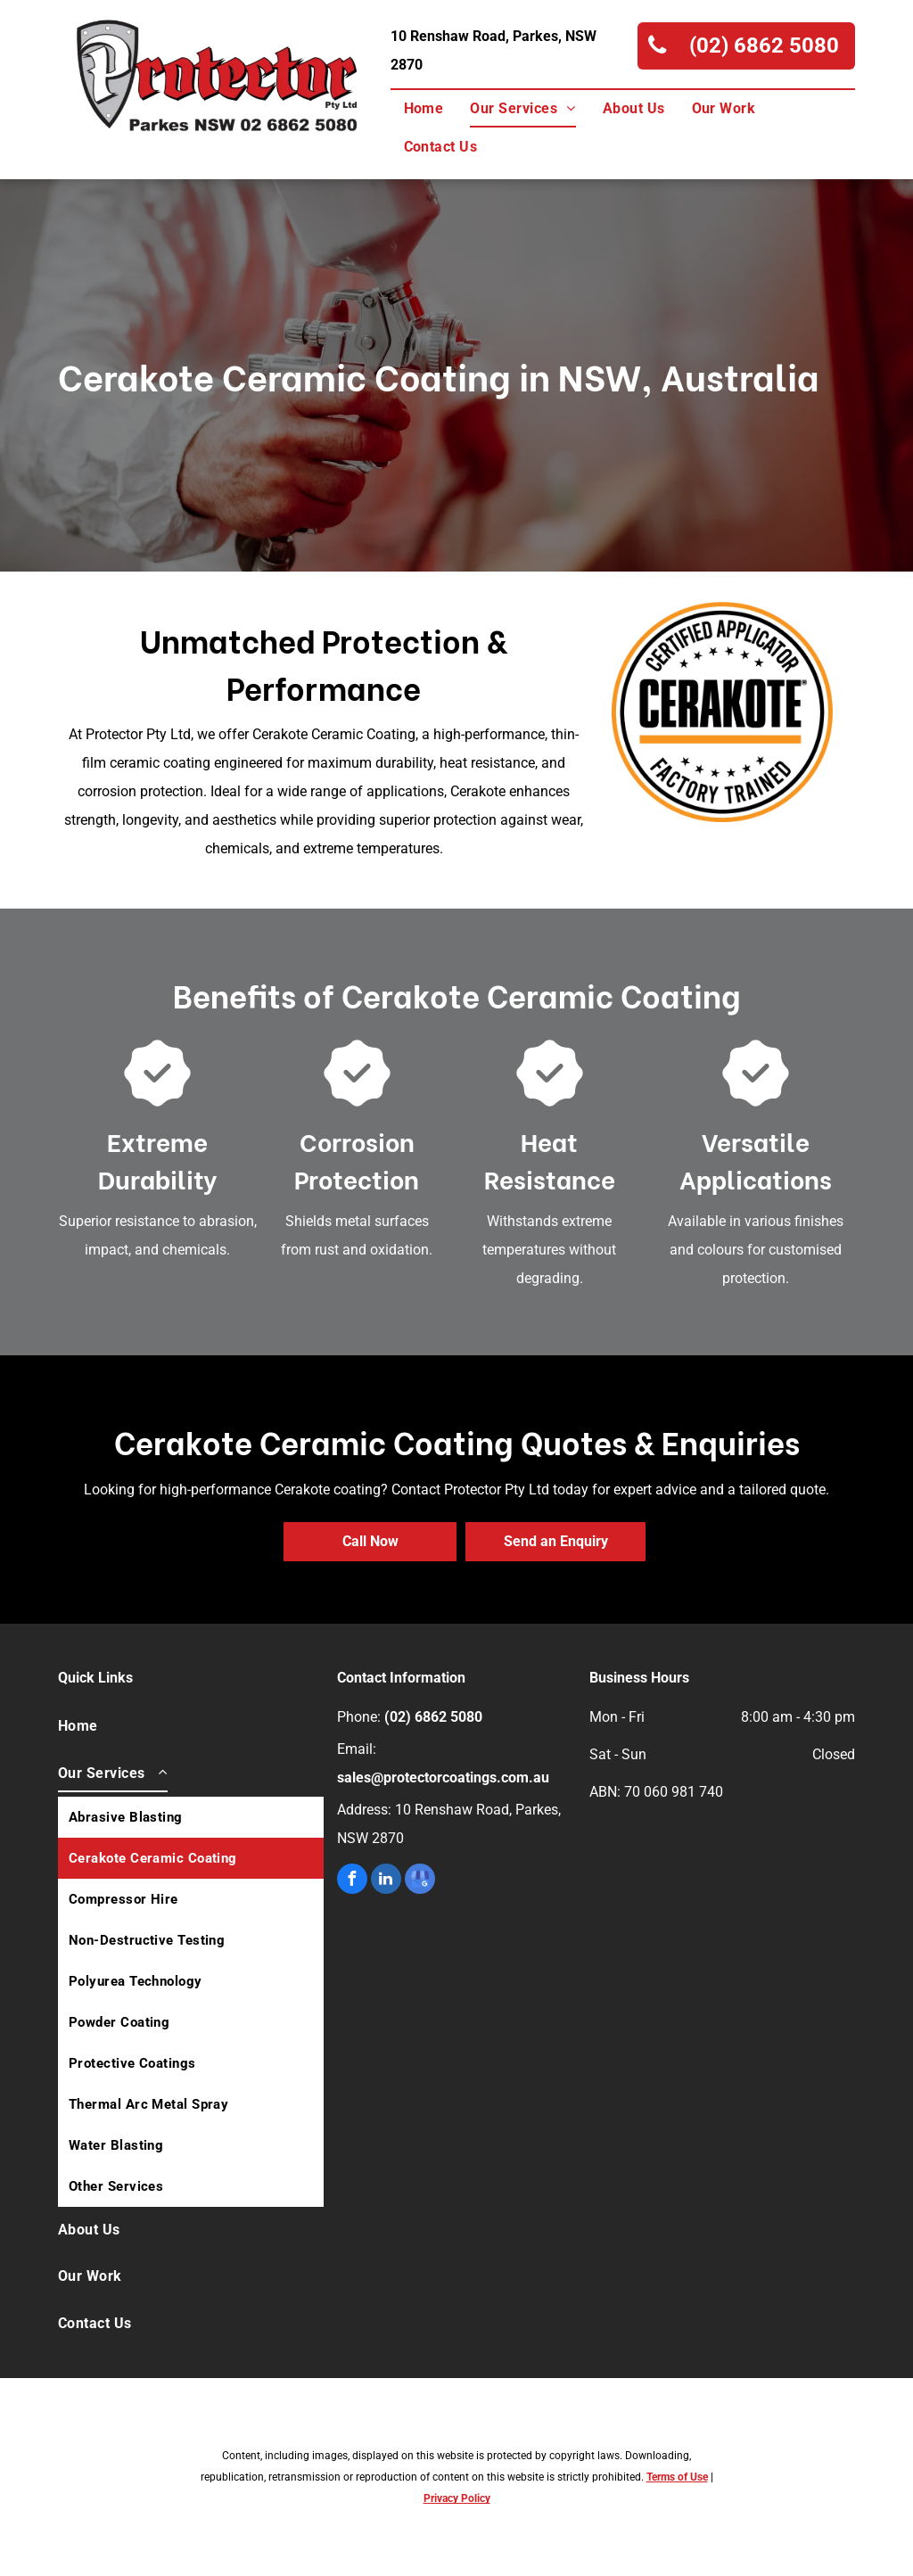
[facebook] (352, 1881)
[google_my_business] (420, 1881)
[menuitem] (424, 109)
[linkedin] (386, 1881)
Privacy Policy (457, 2498)
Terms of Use (677, 2477)
